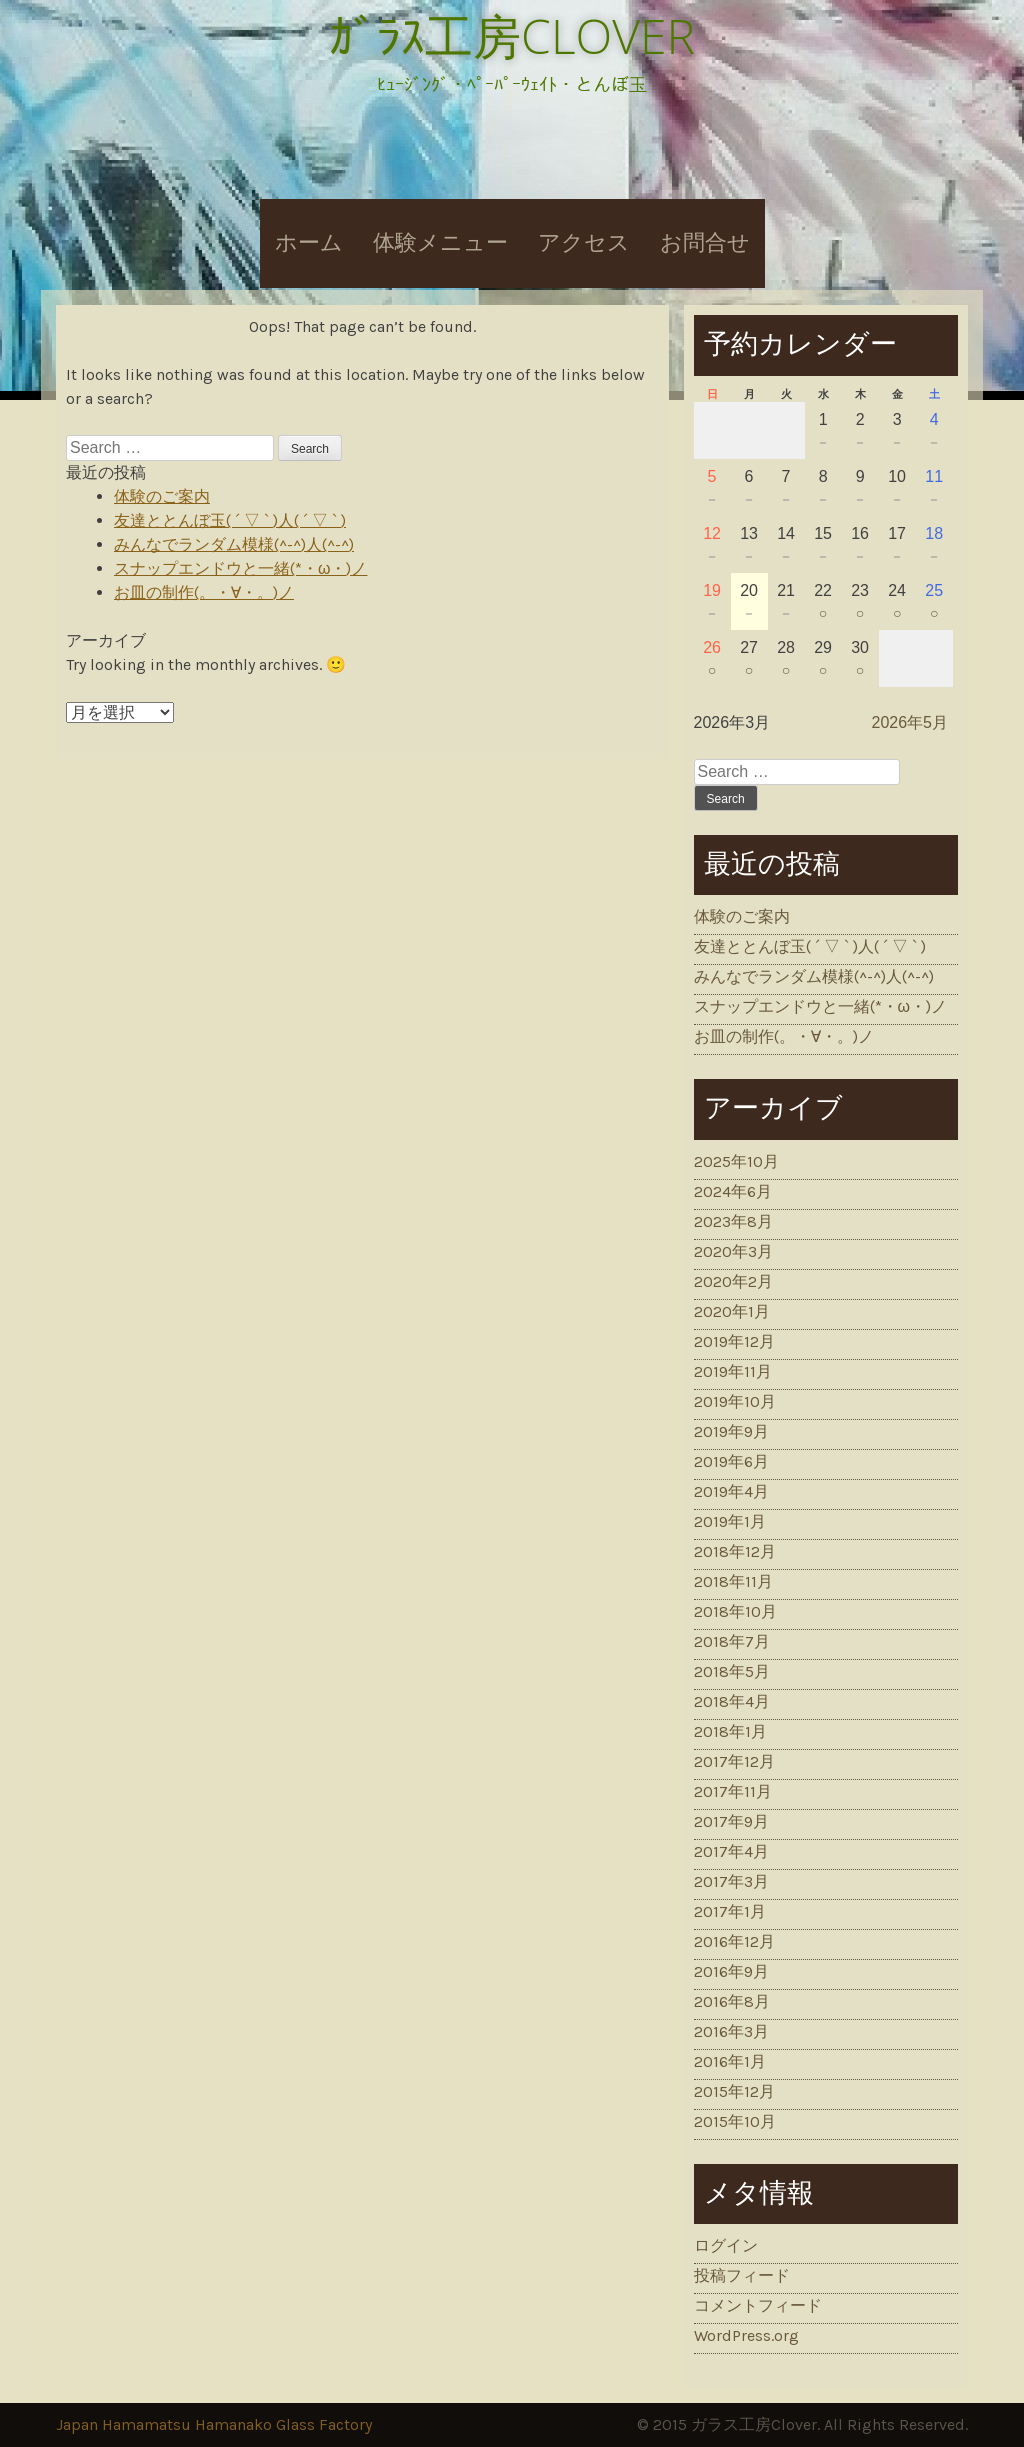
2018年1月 (730, 1731)
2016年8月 (732, 2001)
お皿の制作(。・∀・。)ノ (204, 592)
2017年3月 (731, 1881)
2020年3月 (733, 1251)
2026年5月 (910, 722)
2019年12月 (734, 1341)
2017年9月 (731, 1821)
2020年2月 (733, 1281)
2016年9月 (731, 1971)
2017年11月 (733, 1791)
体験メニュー (440, 243)
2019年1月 (730, 1521)
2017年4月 (731, 1851)
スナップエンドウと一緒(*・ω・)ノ (241, 568)
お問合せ (705, 243)
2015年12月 (734, 2091)
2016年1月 (730, 2061)
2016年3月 (731, 2031)
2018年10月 (735, 1611)
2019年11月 (733, 1371)
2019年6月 (731, 1461)
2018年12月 (735, 1551)
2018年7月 (732, 1641)
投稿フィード (742, 2275)
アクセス (584, 243)
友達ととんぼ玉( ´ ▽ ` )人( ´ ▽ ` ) (230, 520)
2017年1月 (730, 1911)
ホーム (309, 243)
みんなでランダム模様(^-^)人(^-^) (234, 544)
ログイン (726, 2245)
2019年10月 (735, 1401)
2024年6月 (733, 1191)
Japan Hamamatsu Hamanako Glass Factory (214, 2424)
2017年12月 (734, 1761)
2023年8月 (733, 1221)
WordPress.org (746, 2335)
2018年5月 (732, 1671)
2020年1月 (732, 1311)
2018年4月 (732, 1701)
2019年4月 (731, 1491)
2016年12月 (734, 1941)
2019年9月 (731, 1431)
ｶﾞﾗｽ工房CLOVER (512, 35)
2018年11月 (733, 1581)
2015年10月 (735, 2121)
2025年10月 (736, 1161)
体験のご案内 (162, 496)
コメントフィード (758, 2305)
